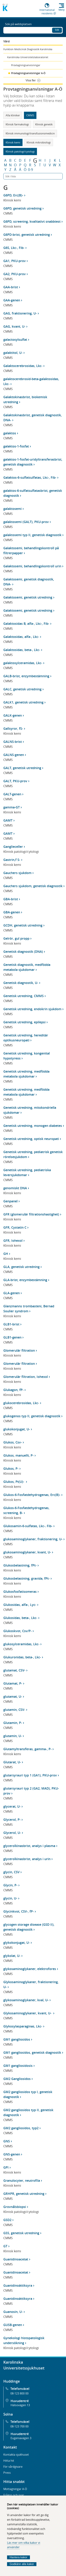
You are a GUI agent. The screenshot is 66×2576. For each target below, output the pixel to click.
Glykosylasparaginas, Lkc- (22, 2026)
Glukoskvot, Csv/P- (17, 1631)
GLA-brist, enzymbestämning (25, 1280)
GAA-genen (11, 300)
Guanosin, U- (13, 2312)
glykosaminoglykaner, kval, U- (26, 2000)
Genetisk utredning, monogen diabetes (32, 1125)
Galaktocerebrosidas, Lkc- (22, 366)
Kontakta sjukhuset (16, 2455)
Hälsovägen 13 (20, 2405)
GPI (6, 2167)
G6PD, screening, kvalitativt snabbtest (32, 221)
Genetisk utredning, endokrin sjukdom (32, 1009)
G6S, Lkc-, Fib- (13, 248)
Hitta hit (8, 2461)
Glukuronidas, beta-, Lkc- (22, 1657)
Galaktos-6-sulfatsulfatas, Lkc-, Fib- (29, 477)
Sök (57, 29)
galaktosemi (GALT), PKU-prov (26, 522)
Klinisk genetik (44, 124)
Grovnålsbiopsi (14, 2207)
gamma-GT (11, 807)
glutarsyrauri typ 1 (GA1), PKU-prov (30, 1775)
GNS (6, 2141)
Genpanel (10, 1201)
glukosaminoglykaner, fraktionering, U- (32, 1539)
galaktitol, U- (13, 352)
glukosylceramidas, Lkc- (21, 1644)
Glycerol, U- (12, 1833)
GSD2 (7, 2220)
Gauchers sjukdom (17, 873)
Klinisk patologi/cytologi (20, 151)
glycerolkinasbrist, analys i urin (27, 1859)
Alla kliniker (13, 115)
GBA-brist (10, 899)
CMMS (30, 115)
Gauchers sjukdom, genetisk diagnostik (32, 886)
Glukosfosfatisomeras (20, 1591)
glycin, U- (10, 1898)
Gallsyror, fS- (13, 728)
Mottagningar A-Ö (15, 2489)
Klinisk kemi (13, 142)
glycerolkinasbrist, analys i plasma (29, 1846)
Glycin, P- (10, 1885)
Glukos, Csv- (12, 1442)
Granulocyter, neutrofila (21, 2180)
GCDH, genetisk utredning (22, 925)
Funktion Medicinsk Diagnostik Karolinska (27, 49)
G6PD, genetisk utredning (22, 208)
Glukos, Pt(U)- (14, 1481)
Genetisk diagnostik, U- (20, 983)
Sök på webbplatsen (18, 24)
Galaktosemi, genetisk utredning (27, 597)
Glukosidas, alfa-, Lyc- (19, 1605)
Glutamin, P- (12, 1723)
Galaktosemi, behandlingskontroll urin (32, 566)
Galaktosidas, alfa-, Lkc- (21, 637)
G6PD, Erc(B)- (13, 195)
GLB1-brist (11, 1324)
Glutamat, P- (12, 1683)
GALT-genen (12, 794)
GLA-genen (11, 1293)
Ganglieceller (13, 846)
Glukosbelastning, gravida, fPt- (26, 1578)
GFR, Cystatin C (14, 1227)
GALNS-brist (12, 741)
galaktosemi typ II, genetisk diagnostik (32, 535)
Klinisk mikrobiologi (39, 142)
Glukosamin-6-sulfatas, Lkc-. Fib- (27, 1526)
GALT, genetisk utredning (22, 768)
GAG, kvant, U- (14, 326)
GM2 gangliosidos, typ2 (21, 2128)
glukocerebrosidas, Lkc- (21, 1403)
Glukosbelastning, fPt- (20, 1565)
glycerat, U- (12, 1806)
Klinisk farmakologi (17, 124)
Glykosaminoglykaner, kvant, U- (27, 2013)
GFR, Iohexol (13, 1240)
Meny (62, 9)
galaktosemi (12, 509)
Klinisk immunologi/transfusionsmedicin (30, 133)
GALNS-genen (13, 755)
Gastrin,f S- (11, 860)
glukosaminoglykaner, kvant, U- (27, 1552)
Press (7, 2473)
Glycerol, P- (12, 1819)
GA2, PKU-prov (14, 274)
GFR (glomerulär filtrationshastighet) (31, 1214)
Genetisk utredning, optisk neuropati (31, 1139)
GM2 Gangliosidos (17, 2079)
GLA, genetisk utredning (21, 1267)
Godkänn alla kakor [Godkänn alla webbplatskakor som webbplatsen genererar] (22, 2564)
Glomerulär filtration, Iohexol (25, 1377)
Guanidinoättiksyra (17, 2285)
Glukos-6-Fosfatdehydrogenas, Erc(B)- (31, 1495)
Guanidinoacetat (15, 2259)
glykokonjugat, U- (16, 1942)
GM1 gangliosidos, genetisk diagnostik (32, 2052)
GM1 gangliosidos (16, 2039)
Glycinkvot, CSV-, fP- (18, 1911)
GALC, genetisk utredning (22, 689)
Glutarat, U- (12, 1762)
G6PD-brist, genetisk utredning (26, 234)
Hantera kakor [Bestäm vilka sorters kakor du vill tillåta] (18, 2557)
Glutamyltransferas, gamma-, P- (27, 1749)
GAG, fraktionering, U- (20, 313)
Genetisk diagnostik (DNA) (23, 951)
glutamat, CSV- (14, 1670)
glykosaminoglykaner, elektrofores (29, 1969)
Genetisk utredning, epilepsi (24, 1022)
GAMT (7, 820)
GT (5, 2246)
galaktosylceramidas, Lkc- (22, 663)
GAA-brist (10, 287)
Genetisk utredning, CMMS (23, 996)
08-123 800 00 (19, 2393)
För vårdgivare (13, 2467)
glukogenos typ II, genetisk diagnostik (31, 1416)
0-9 (30, 170)
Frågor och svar (13, 2495)
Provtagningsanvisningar (25, 65)
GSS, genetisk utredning (21, 2233)
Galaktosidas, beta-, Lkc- (21, 650)
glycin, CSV (11, 1872)
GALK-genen (12, 715)
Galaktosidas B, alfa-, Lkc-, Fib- (26, 623)
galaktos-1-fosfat (16, 446)
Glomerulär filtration (19, 1350)
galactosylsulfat (15, 339)
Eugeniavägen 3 (21, 2438)
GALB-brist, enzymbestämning (26, 676)
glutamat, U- (12, 1696)
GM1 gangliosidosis (18, 2065)
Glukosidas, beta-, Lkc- (20, 1618)
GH (5, 1253)
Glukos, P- (10, 1468)
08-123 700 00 (19, 2426)
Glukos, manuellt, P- (18, 1455)
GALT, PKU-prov (15, 781)
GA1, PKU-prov (14, 261)
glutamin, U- (12, 1736)
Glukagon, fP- (13, 1390)
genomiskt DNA (15, 1188)
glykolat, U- (11, 1956)
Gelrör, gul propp (16, 938)
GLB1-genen (12, 1337)
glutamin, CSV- (14, 1709)
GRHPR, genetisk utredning (23, 2193)
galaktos (9, 433)
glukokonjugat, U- (16, 1429)
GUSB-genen (12, 2325)
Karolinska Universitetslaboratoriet (27, 57)
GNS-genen (11, 2154)
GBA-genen (11, 912)
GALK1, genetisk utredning (23, 702)
